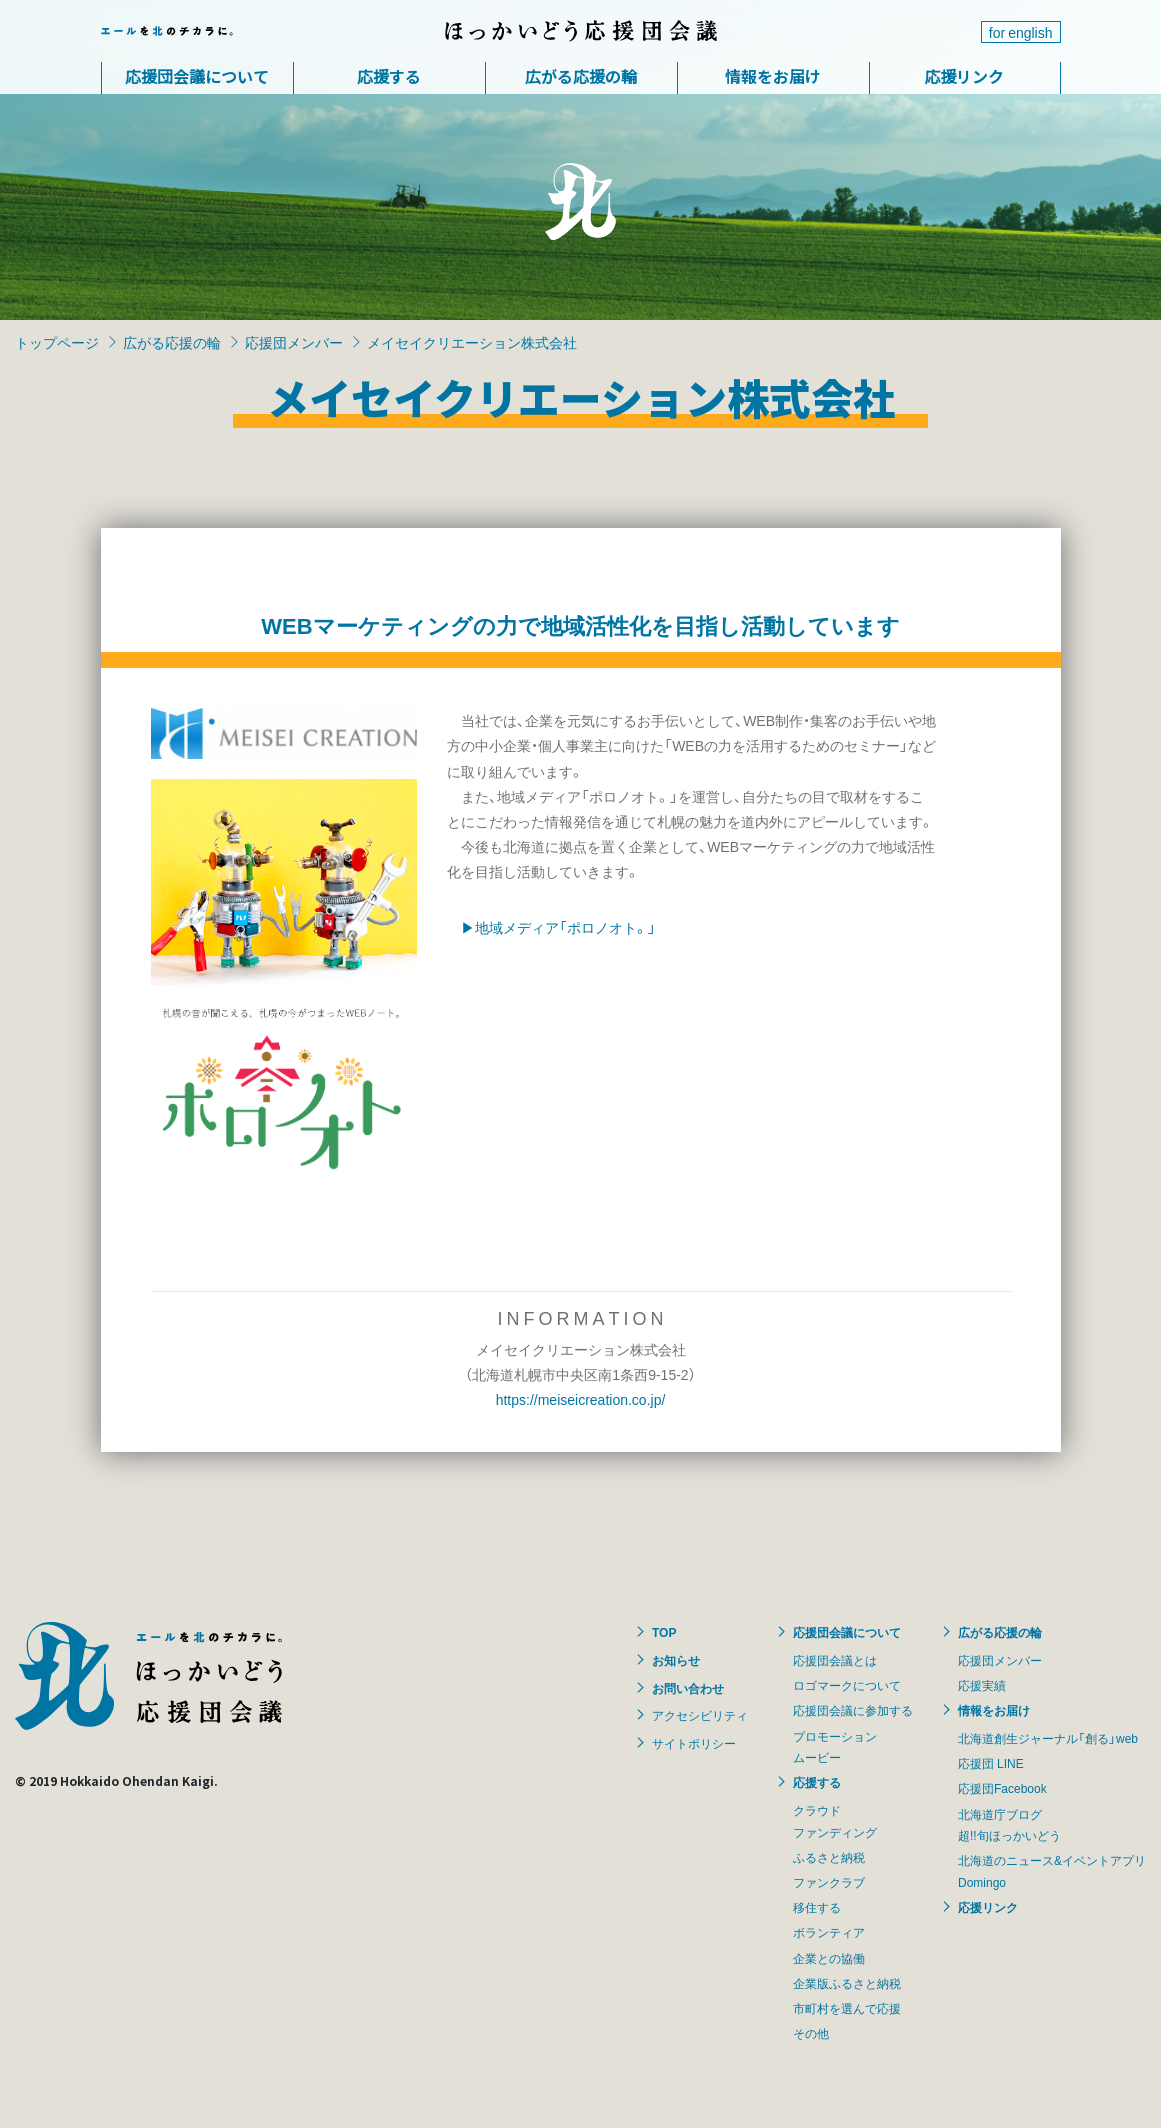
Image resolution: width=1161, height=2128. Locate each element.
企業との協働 (829, 1958)
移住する (817, 1907)
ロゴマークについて (847, 1685)
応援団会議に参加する (853, 1710)
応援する (389, 76)
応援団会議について (197, 76)
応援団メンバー (294, 342)
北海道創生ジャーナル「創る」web (1048, 1738)
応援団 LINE (991, 1763)
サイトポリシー (694, 1743)
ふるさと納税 (829, 1857)
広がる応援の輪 (581, 76)
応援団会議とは (835, 1660)
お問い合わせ (688, 1688)
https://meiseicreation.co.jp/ (581, 1399)
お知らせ (676, 1660)
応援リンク (964, 76)
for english (1021, 32)
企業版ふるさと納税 (847, 1983)
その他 (811, 2033)
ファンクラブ (829, 1882)
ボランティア (829, 1932)
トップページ (57, 342)
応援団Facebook (1002, 1788)
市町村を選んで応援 (847, 2008)
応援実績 (982, 1685)
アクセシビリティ (700, 1715)
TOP (664, 1632)
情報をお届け (773, 76)
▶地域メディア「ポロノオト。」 (558, 927)
